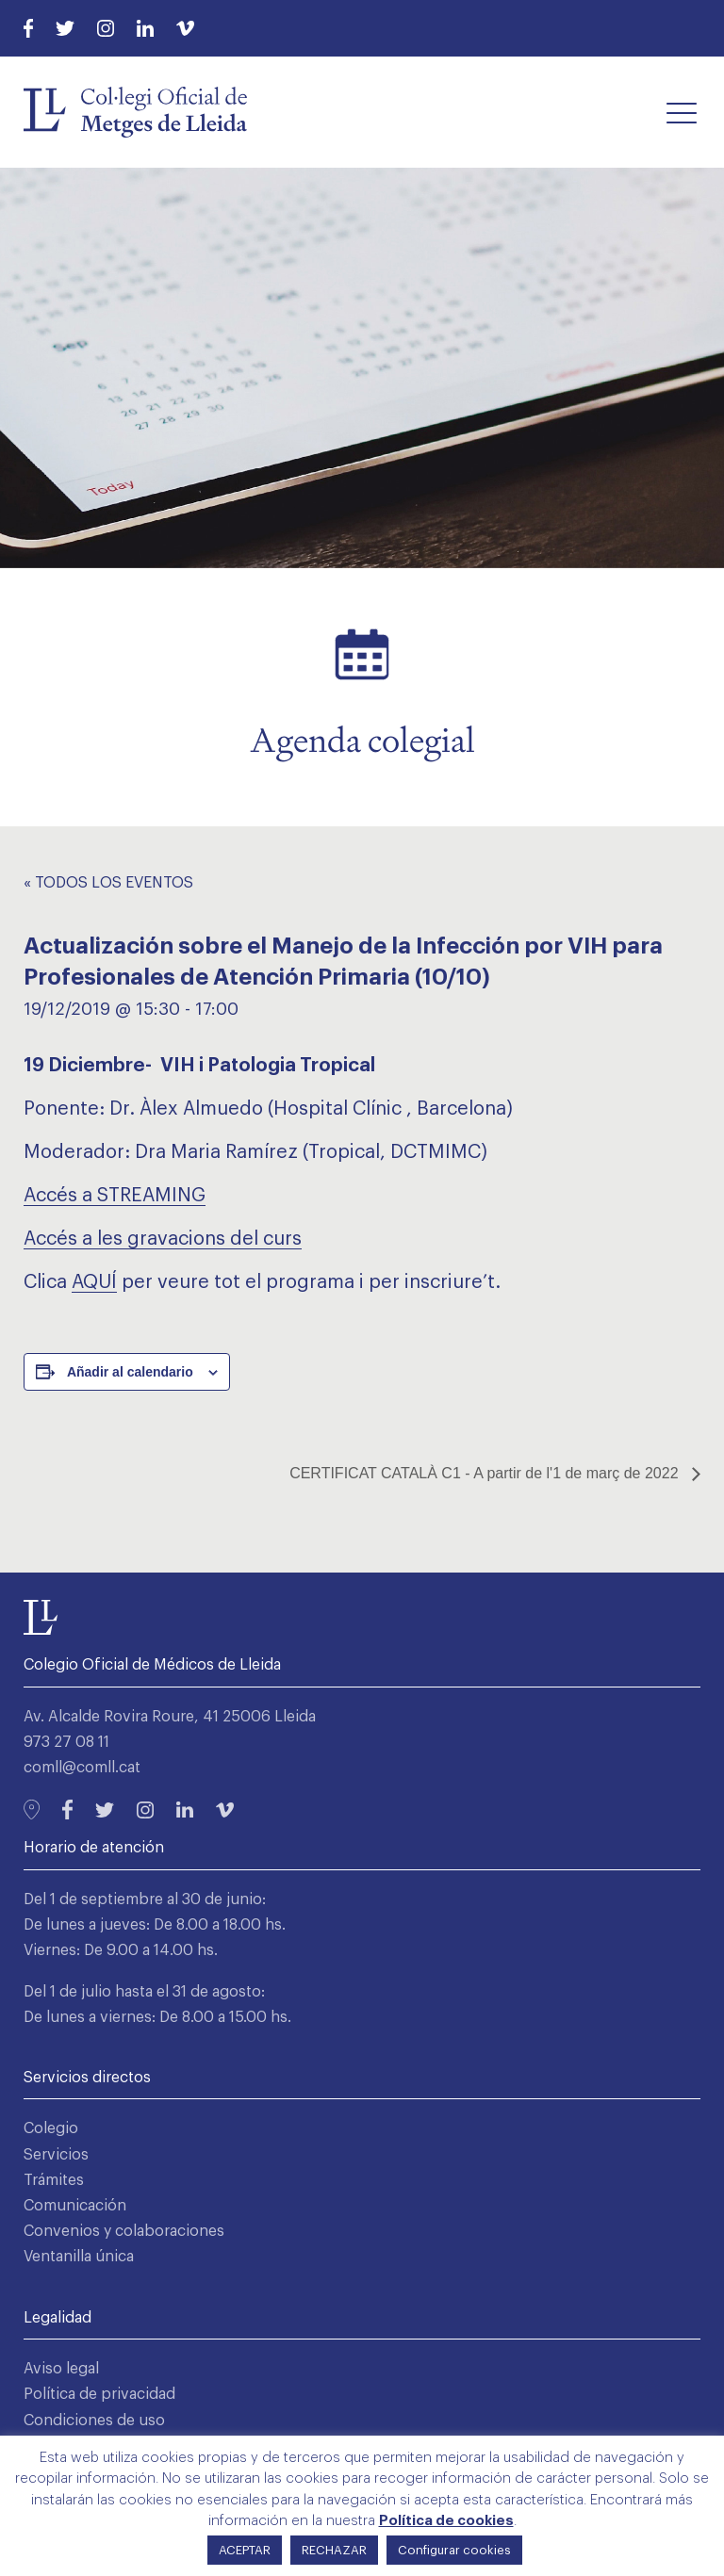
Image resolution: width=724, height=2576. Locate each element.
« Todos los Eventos (108, 882)
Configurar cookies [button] (454, 2550)
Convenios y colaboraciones (124, 2231)
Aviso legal (61, 2368)
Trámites (54, 2180)
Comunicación (75, 2205)
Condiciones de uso (94, 2420)
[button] (681, 112)
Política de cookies (446, 2521)
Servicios (56, 2154)
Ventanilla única (79, 2256)
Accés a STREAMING (115, 1195)
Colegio (51, 2128)
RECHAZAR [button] (334, 2550)
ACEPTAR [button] (245, 2550)
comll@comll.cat (82, 1767)
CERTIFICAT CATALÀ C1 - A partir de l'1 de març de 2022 (486, 1473)
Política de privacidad (99, 2394)
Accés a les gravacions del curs (163, 1239)
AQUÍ (94, 1282)
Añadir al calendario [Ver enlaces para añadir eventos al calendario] (130, 1371)
